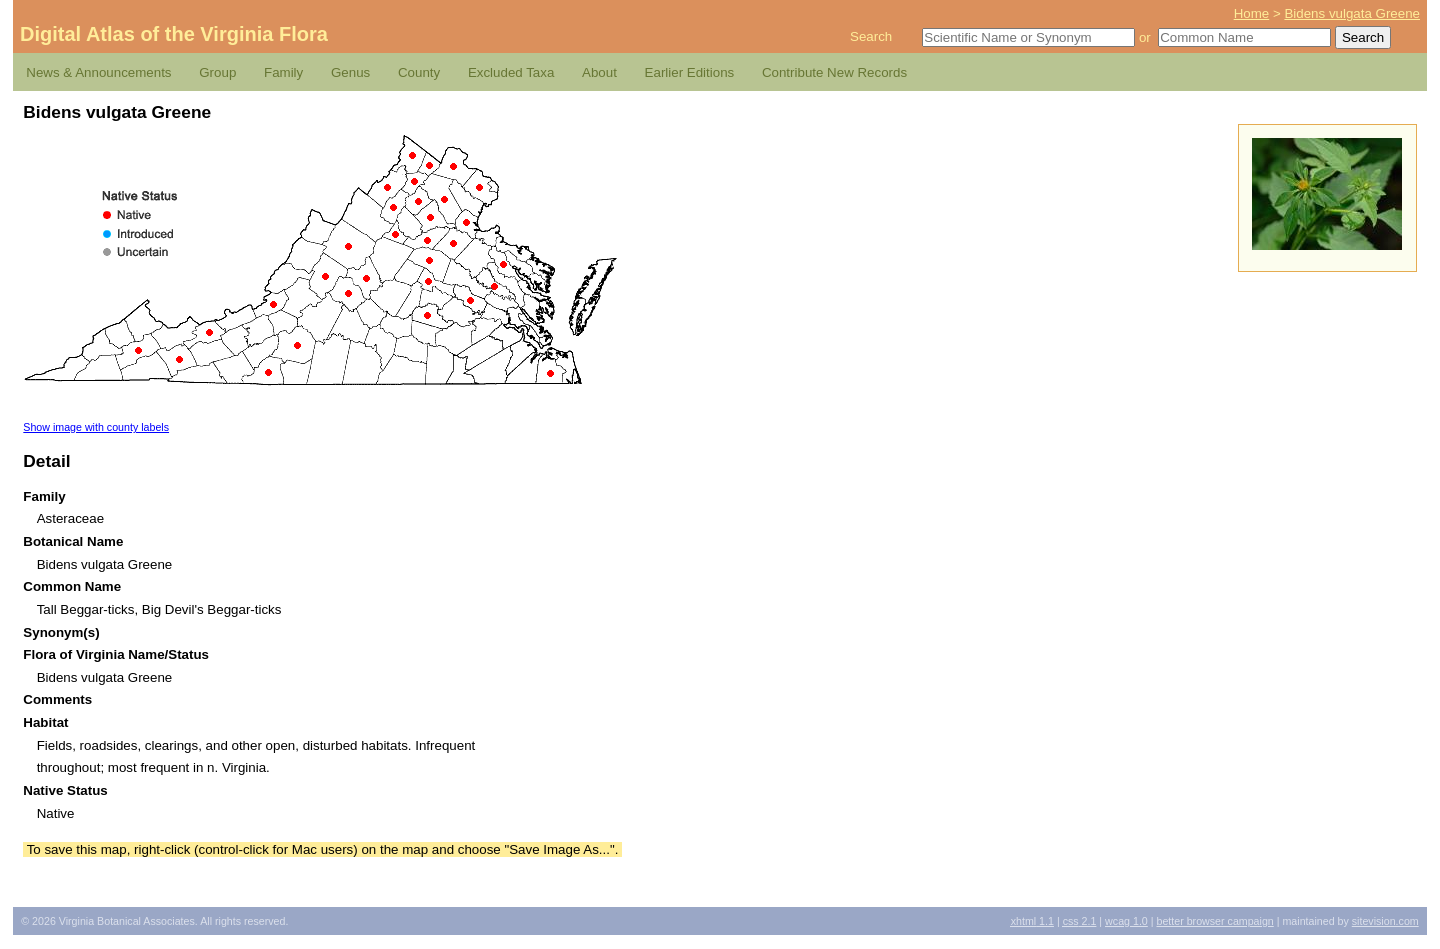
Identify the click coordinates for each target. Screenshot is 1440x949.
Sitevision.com (1385, 921)
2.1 (1080, 921)
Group (217, 72)
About (599, 72)
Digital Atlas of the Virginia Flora (174, 34)
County (419, 72)
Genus (350, 72)
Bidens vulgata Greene (1352, 13)
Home (1252, 13)
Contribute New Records (834, 72)
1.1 (1032, 921)
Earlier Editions (690, 72)
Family (283, 72)
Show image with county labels (96, 427)
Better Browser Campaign (1214, 921)
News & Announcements (98, 72)
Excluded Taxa (511, 72)
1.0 (1126, 921)
